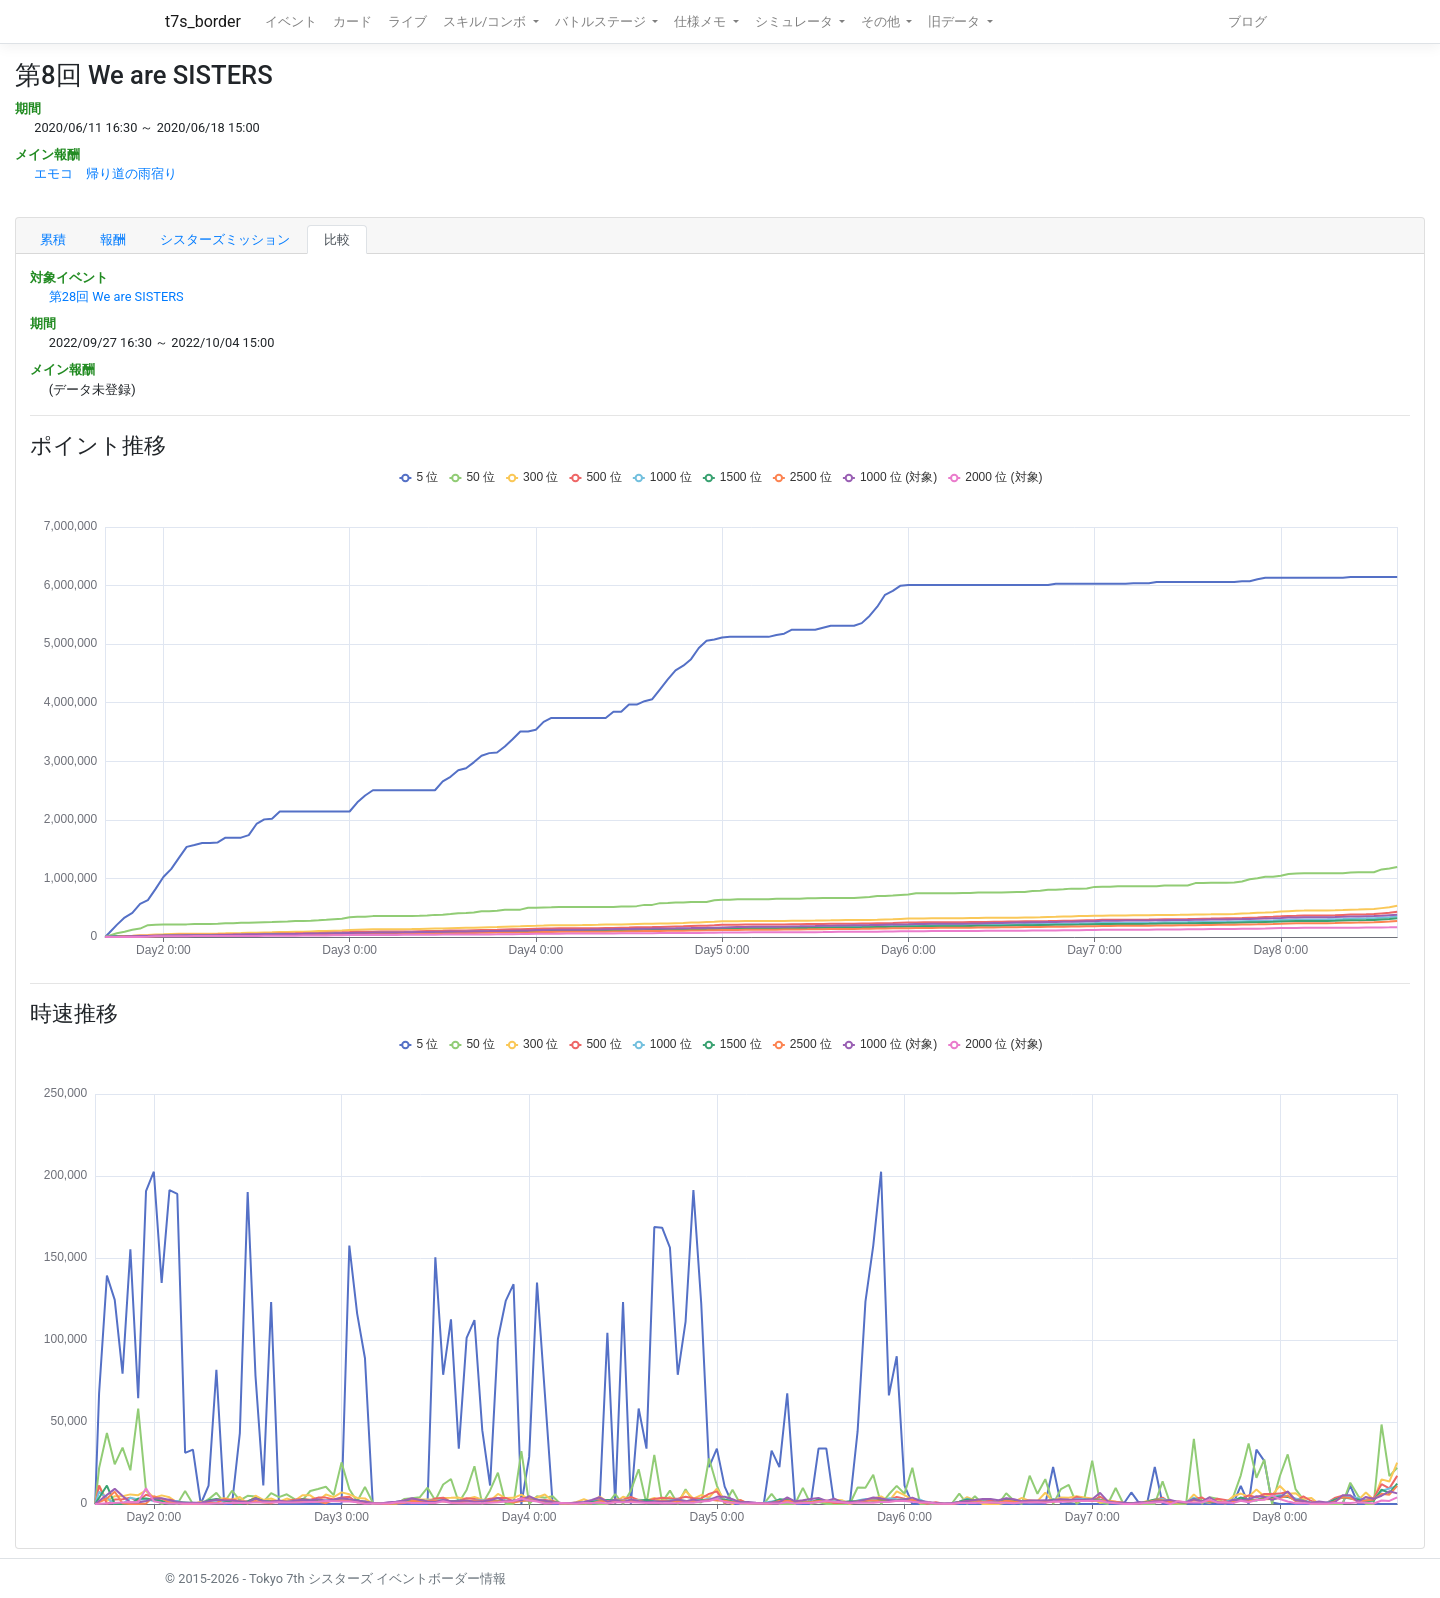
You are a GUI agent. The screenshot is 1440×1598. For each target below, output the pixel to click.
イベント (291, 21)
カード (352, 21)
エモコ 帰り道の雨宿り (105, 173)
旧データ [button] (955, 21)
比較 (337, 239)
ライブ (407, 21)
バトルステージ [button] (602, 21)
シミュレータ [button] (795, 21)
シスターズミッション (225, 239)
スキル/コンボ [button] (486, 21)
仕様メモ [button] (701, 21)
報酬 (113, 239)
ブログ (1247, 21)
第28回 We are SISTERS (116, 296)
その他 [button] (882, 21)
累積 (53, 239)
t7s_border (203, 21)
